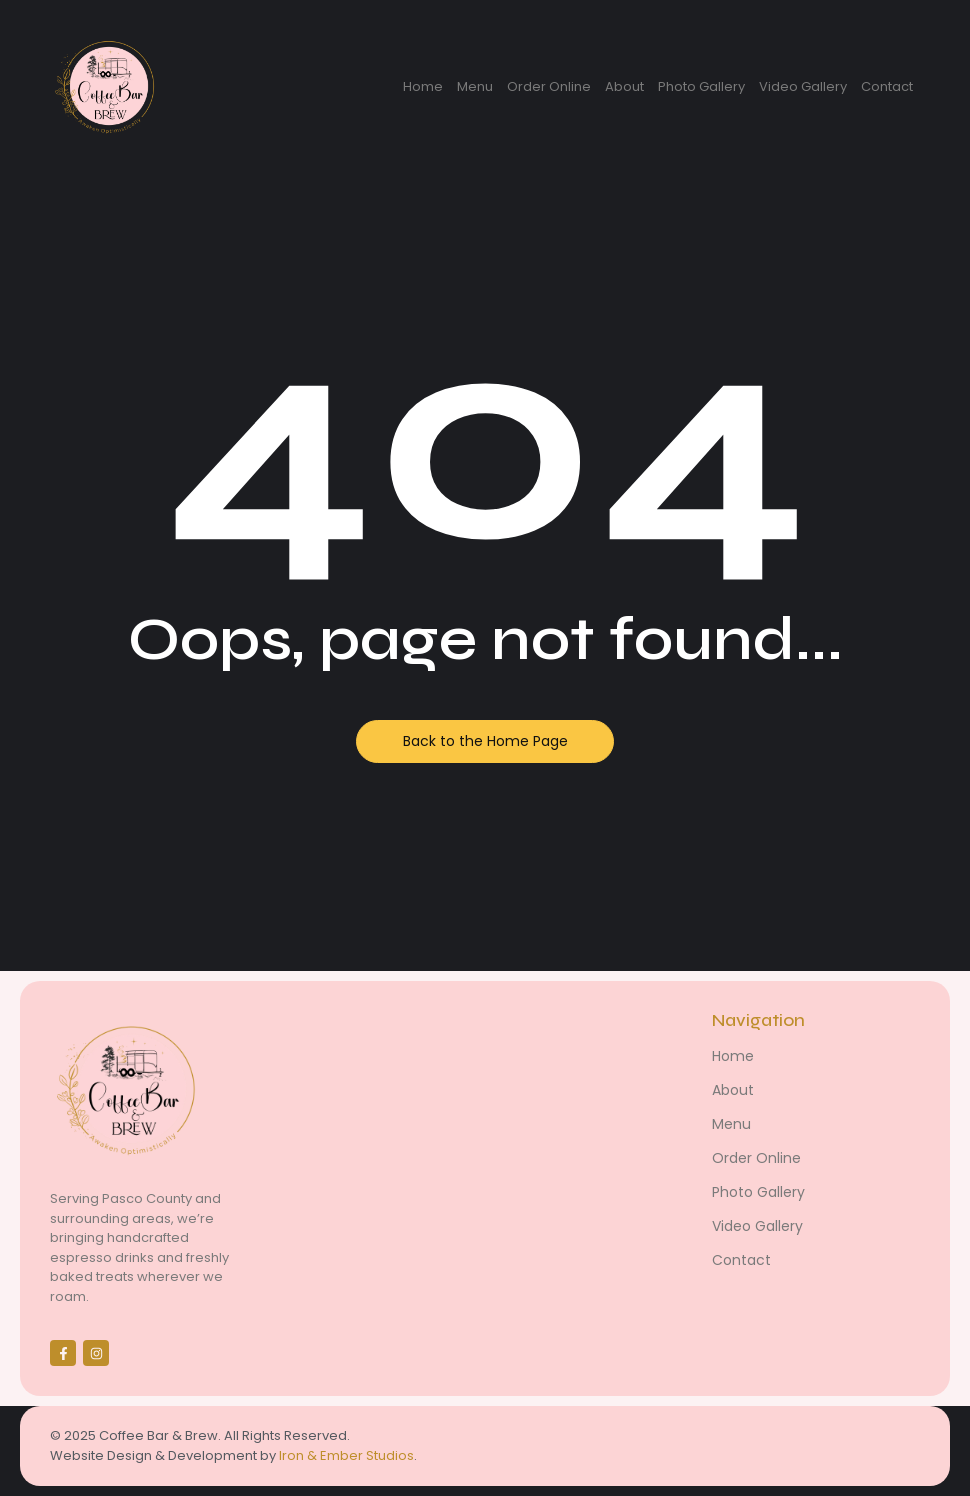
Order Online (549, 86)
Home (423, 86)
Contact (887, 86)
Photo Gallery (701, 86)
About (624, 86)
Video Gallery (803, 86)
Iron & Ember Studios (346, 1455)
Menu (475, 86)
